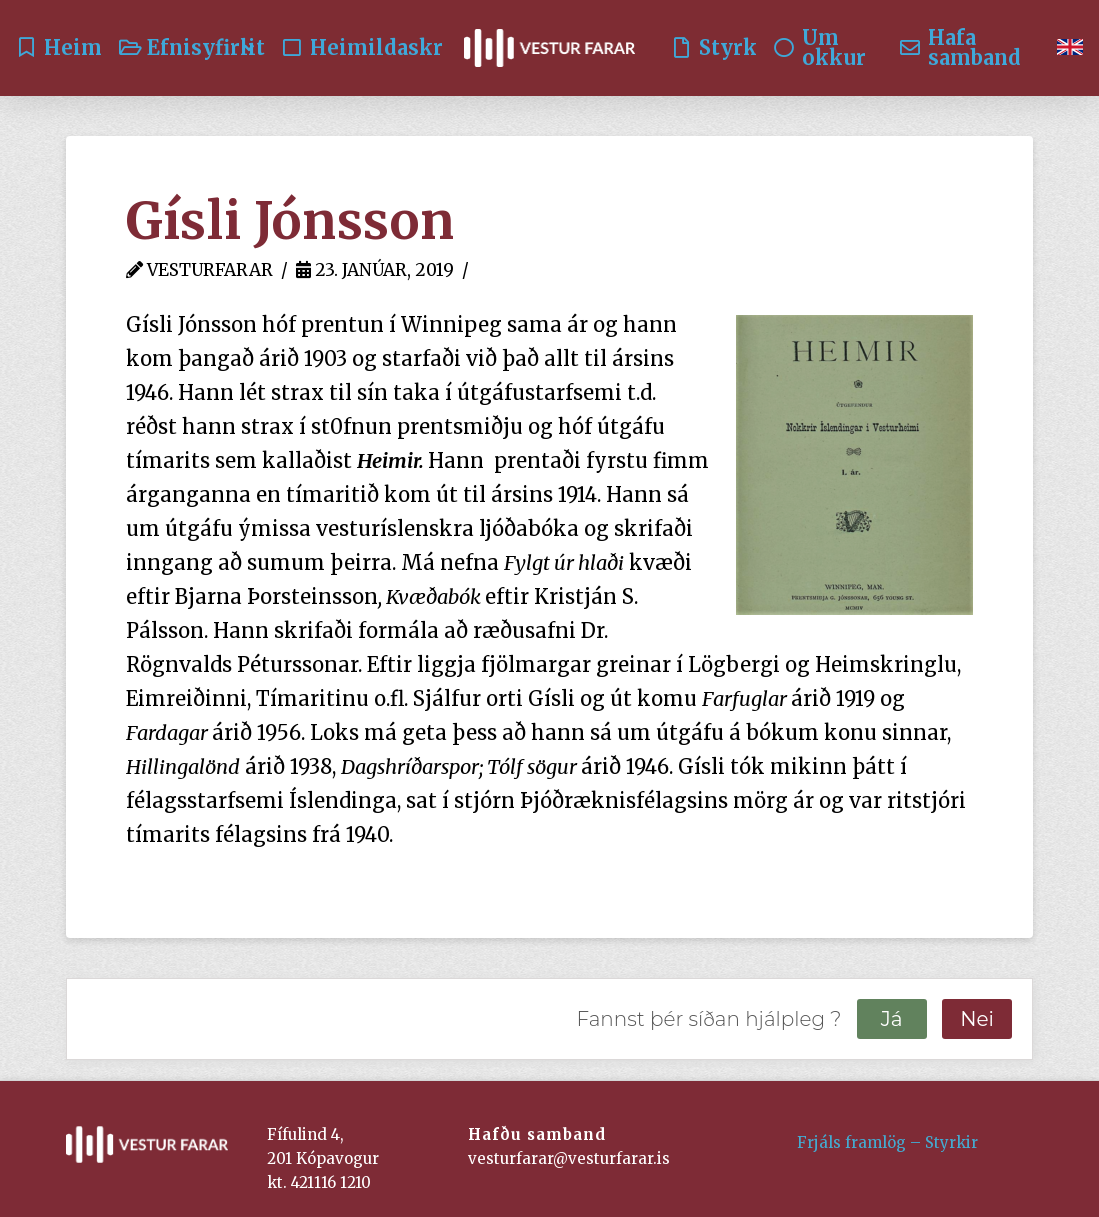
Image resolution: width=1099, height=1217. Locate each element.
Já (892, 1019)
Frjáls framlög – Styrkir (887, 1142)
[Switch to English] (1070, 48)
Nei (977, 1019)
